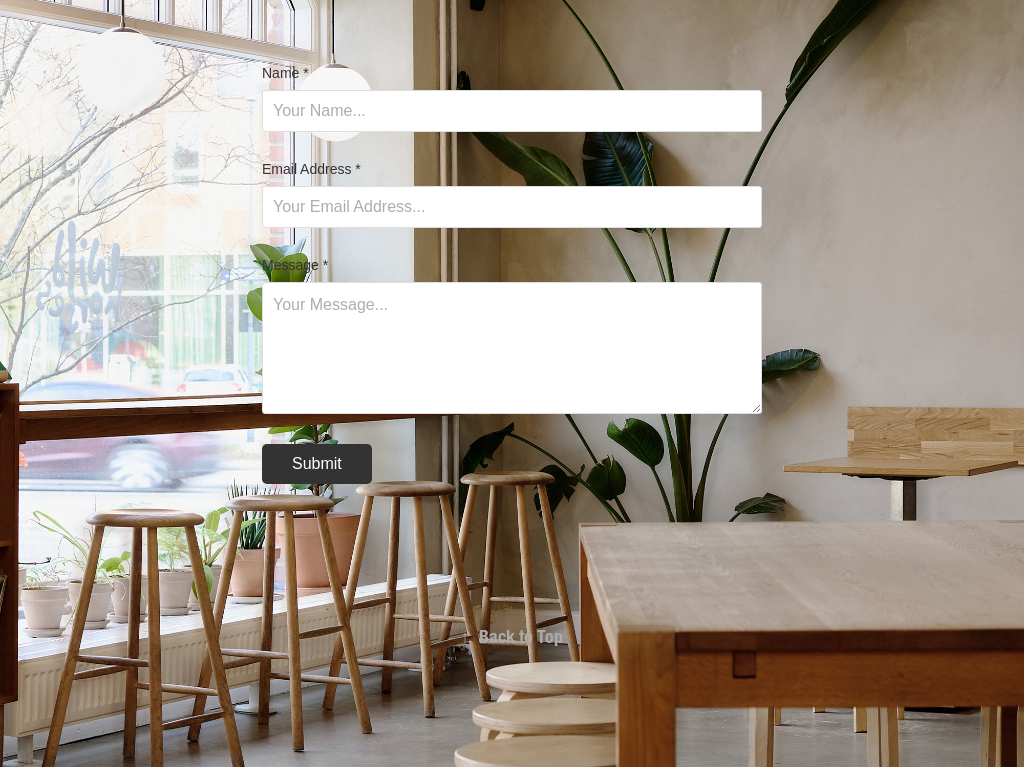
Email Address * (311, 169)
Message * (295, 265)
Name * (285, 73)
